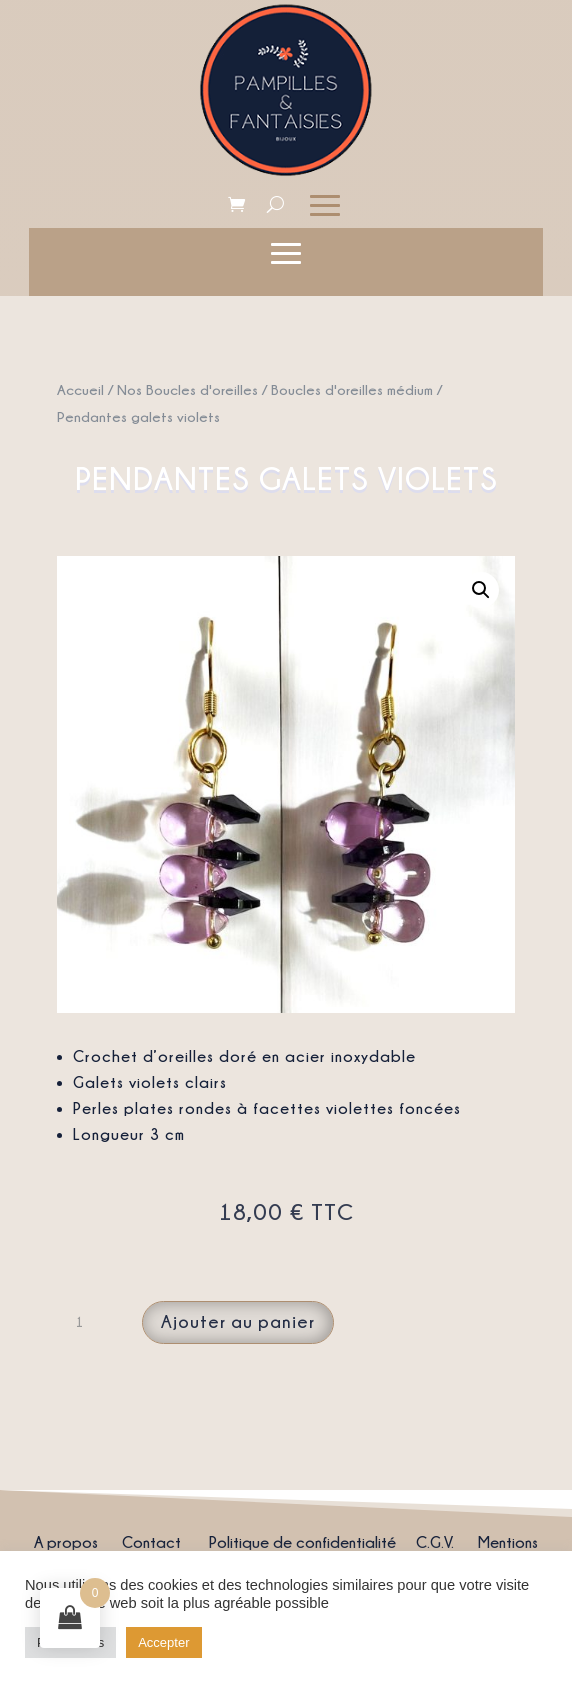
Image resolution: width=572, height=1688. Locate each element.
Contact (151, 1542)
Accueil (80, 389)
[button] (481, 590)
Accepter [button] (163, 1642)
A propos (66, 1542)
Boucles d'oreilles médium (352, 389)
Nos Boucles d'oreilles (187, 389)
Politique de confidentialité (302, 1542)
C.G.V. (435, 1542)
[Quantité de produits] (87, 1322)
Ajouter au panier (238, 1321)
